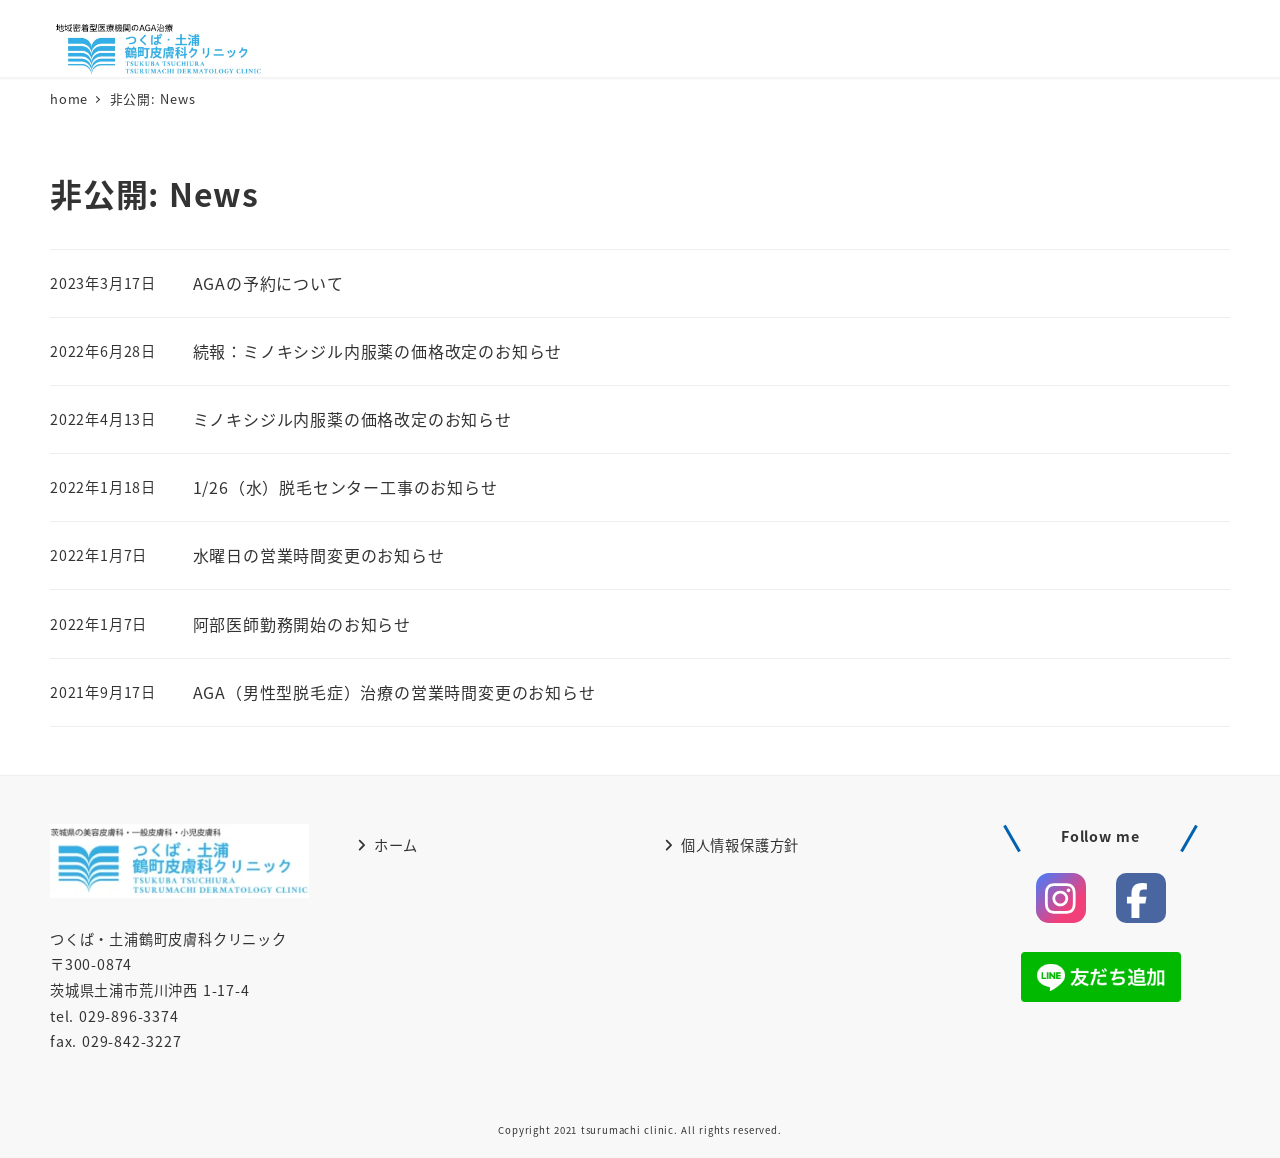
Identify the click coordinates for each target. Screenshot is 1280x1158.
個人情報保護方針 (731, 845)
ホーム (387, 845)
